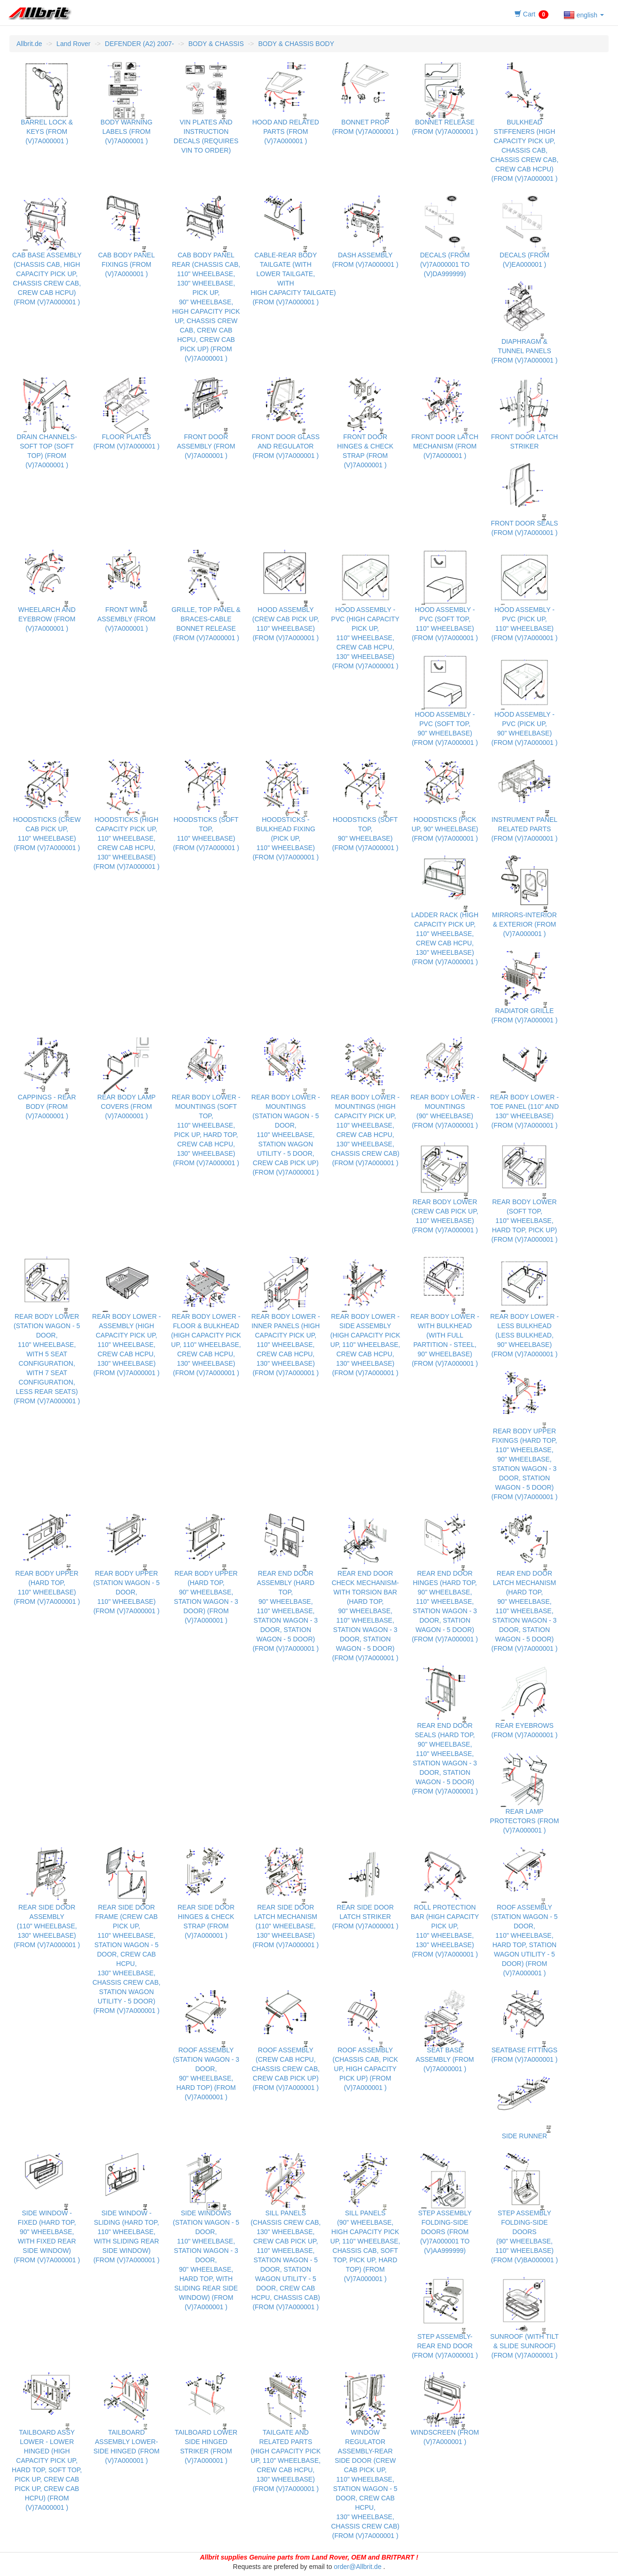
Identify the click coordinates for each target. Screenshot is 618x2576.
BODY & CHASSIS (216, 43)
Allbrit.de (29, 43)
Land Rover (73, 43)
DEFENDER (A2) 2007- (139, 43)
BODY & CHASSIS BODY (296, 43)
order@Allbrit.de (357, 2566)
